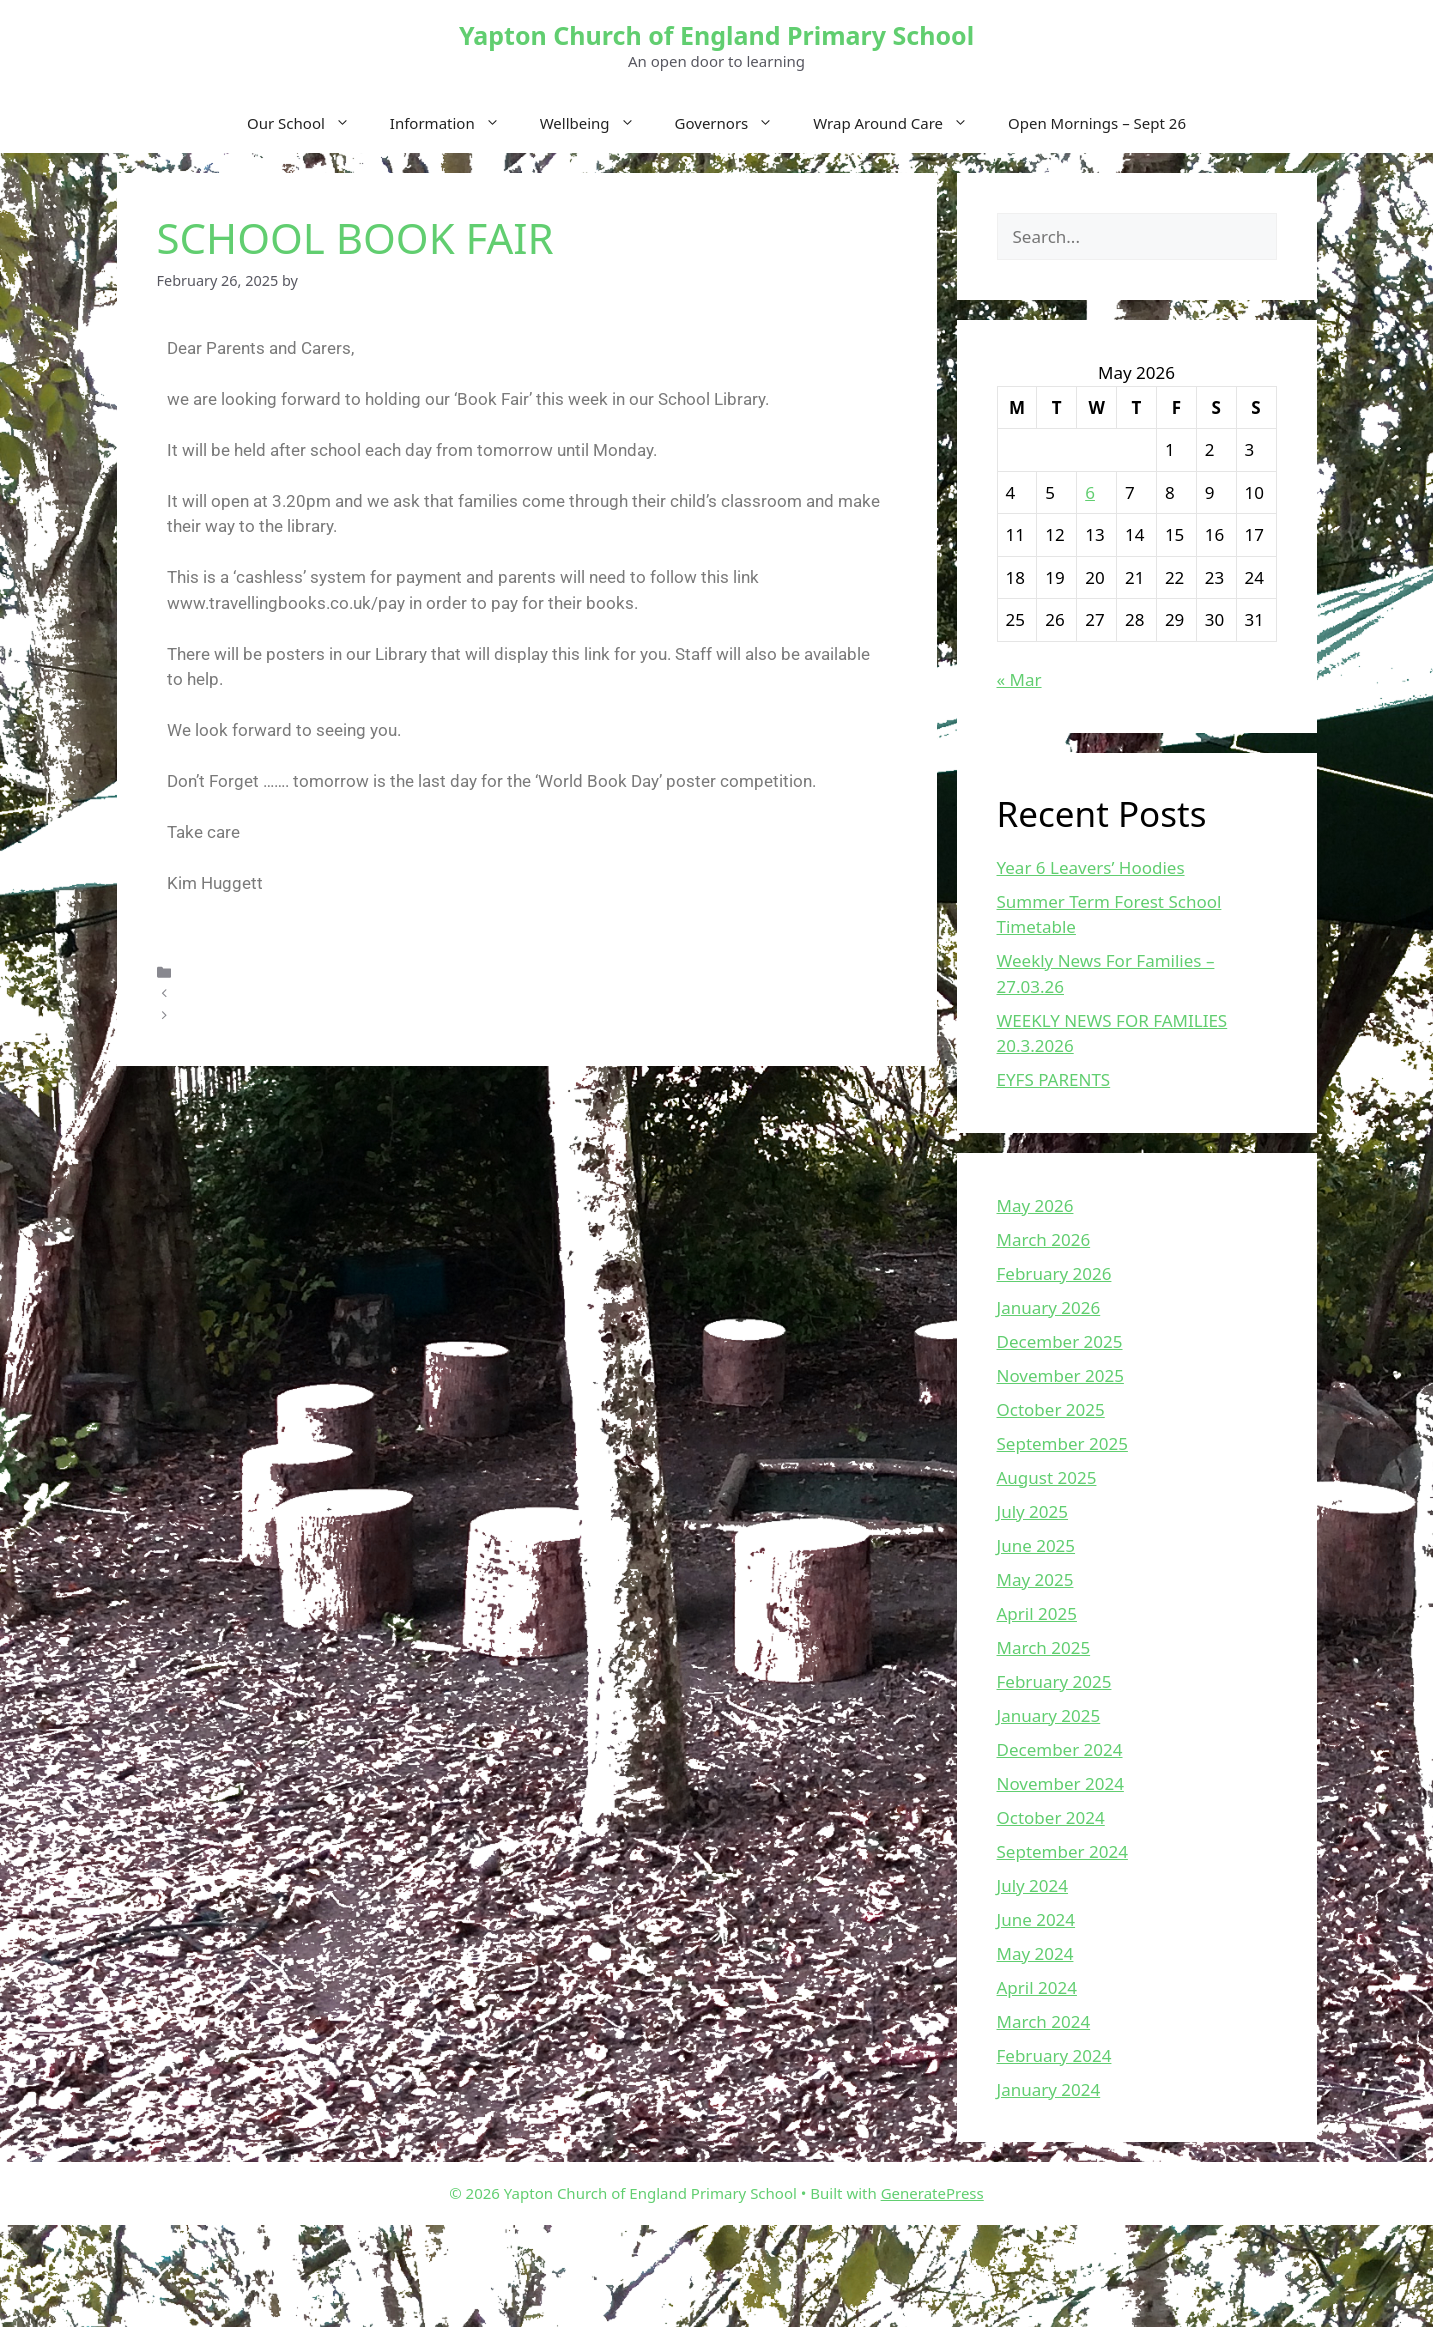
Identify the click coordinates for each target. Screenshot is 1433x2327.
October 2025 (1051, 1409)
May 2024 (1035, 1953)
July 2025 (1033, 1511)
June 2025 (1036, 1545)
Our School (308, 123)
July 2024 (1033, 1885)
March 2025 (1044, 1647)
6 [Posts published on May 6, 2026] (1090, 492)
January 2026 (1049, 1307)
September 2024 (1062, 1851)
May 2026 (1035, 1205)
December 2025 (1060, 1341)
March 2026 (1044, 1239)
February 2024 (1054, 2055)
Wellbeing (597, 123)
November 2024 (1060, 1783)
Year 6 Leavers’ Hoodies (1091, 867)
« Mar (1019, 679)
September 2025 (1062, 1443)
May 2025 (1035, 1579)
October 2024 (1051, 1817)
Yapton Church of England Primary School (716, 35)
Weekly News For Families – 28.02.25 (303, 1015)
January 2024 (1049, 2089)
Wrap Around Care (900, 123)
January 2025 (1049, 1715)
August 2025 (1047, 1477)
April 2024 (1037, 1987)
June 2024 (1036, 1919)
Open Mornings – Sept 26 (1097, 123)
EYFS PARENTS (1054, 1079)
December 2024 (1060, 1749)
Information (455, 123)
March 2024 (1044, 2021)
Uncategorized (229, 971)
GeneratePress (932, 2193)
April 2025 (1037, 1613)
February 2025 (1054, 1681)
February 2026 (1054, 1273)
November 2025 (1060, 1375)
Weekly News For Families (267, 993)
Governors (734, 123)
